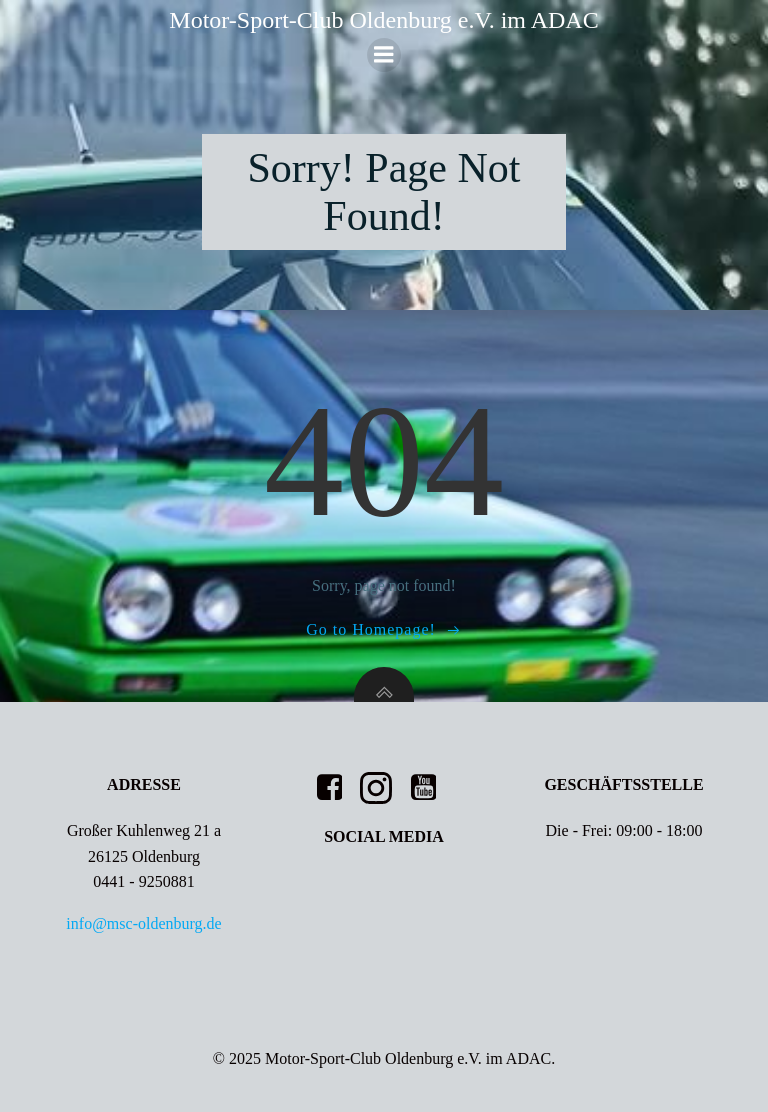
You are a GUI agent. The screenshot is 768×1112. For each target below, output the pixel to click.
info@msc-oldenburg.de (143, 923)
